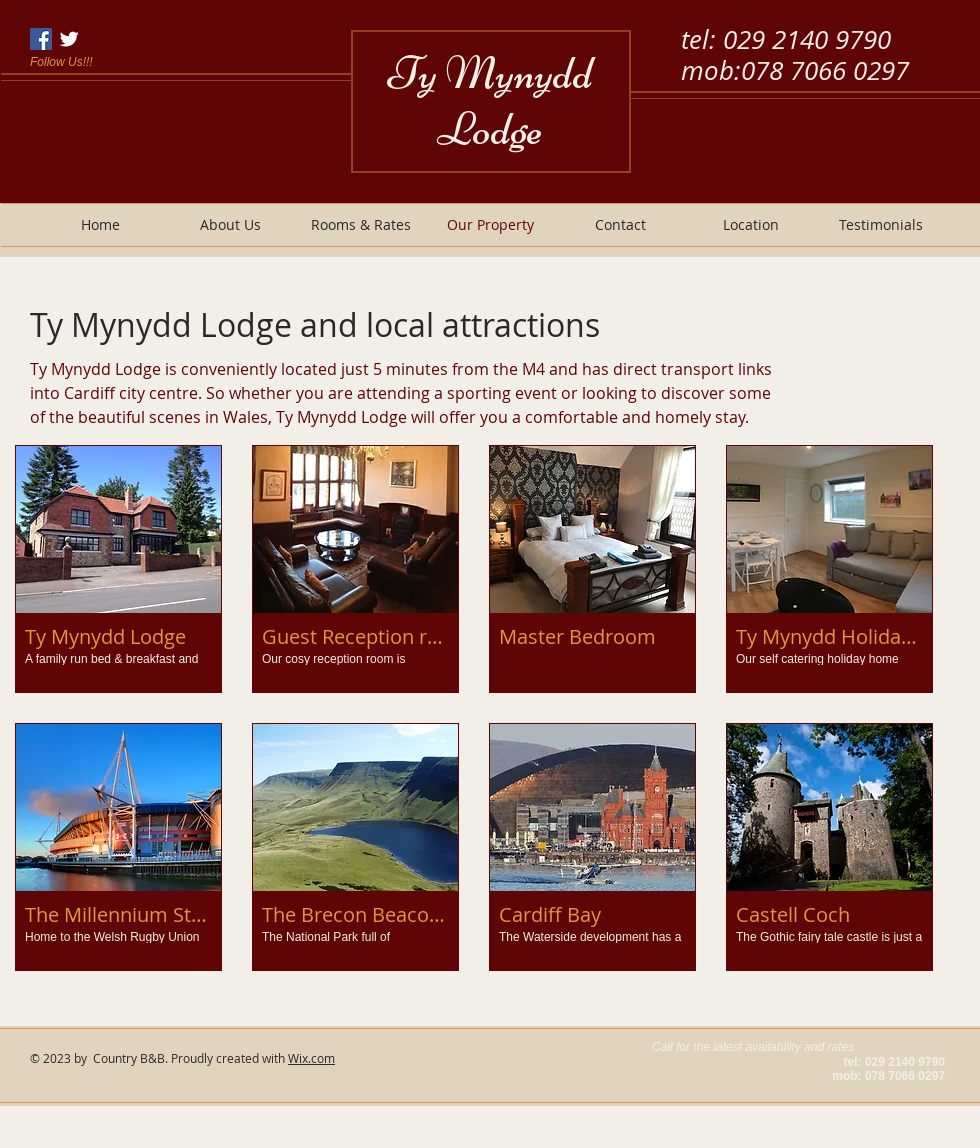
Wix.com (311, 1058)
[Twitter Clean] (69, 39)
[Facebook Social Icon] (41, 39)
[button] (118, 569)
